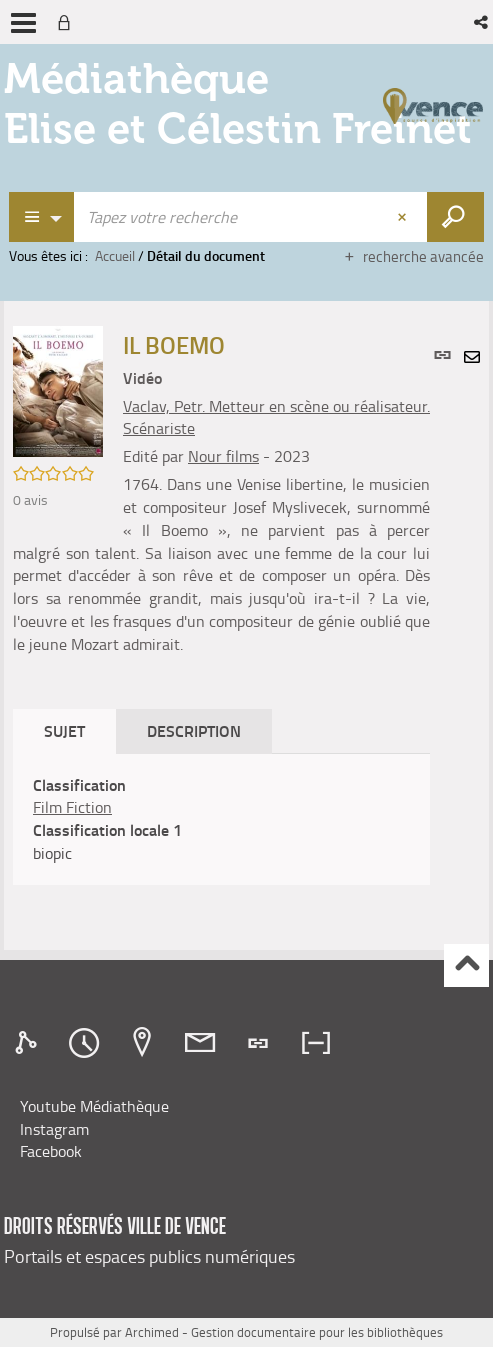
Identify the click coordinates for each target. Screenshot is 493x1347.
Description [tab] (194, 730)
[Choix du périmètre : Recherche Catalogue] (42, 217)
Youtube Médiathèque (94, 1106)
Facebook (51, 1151)
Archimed (152, 1332)
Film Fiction (72, 807)
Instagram (54, 1129)
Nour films (223, 456)
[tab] (29, 1043)
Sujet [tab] (64, 730)
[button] (482, 22)
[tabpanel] (221, 819)
